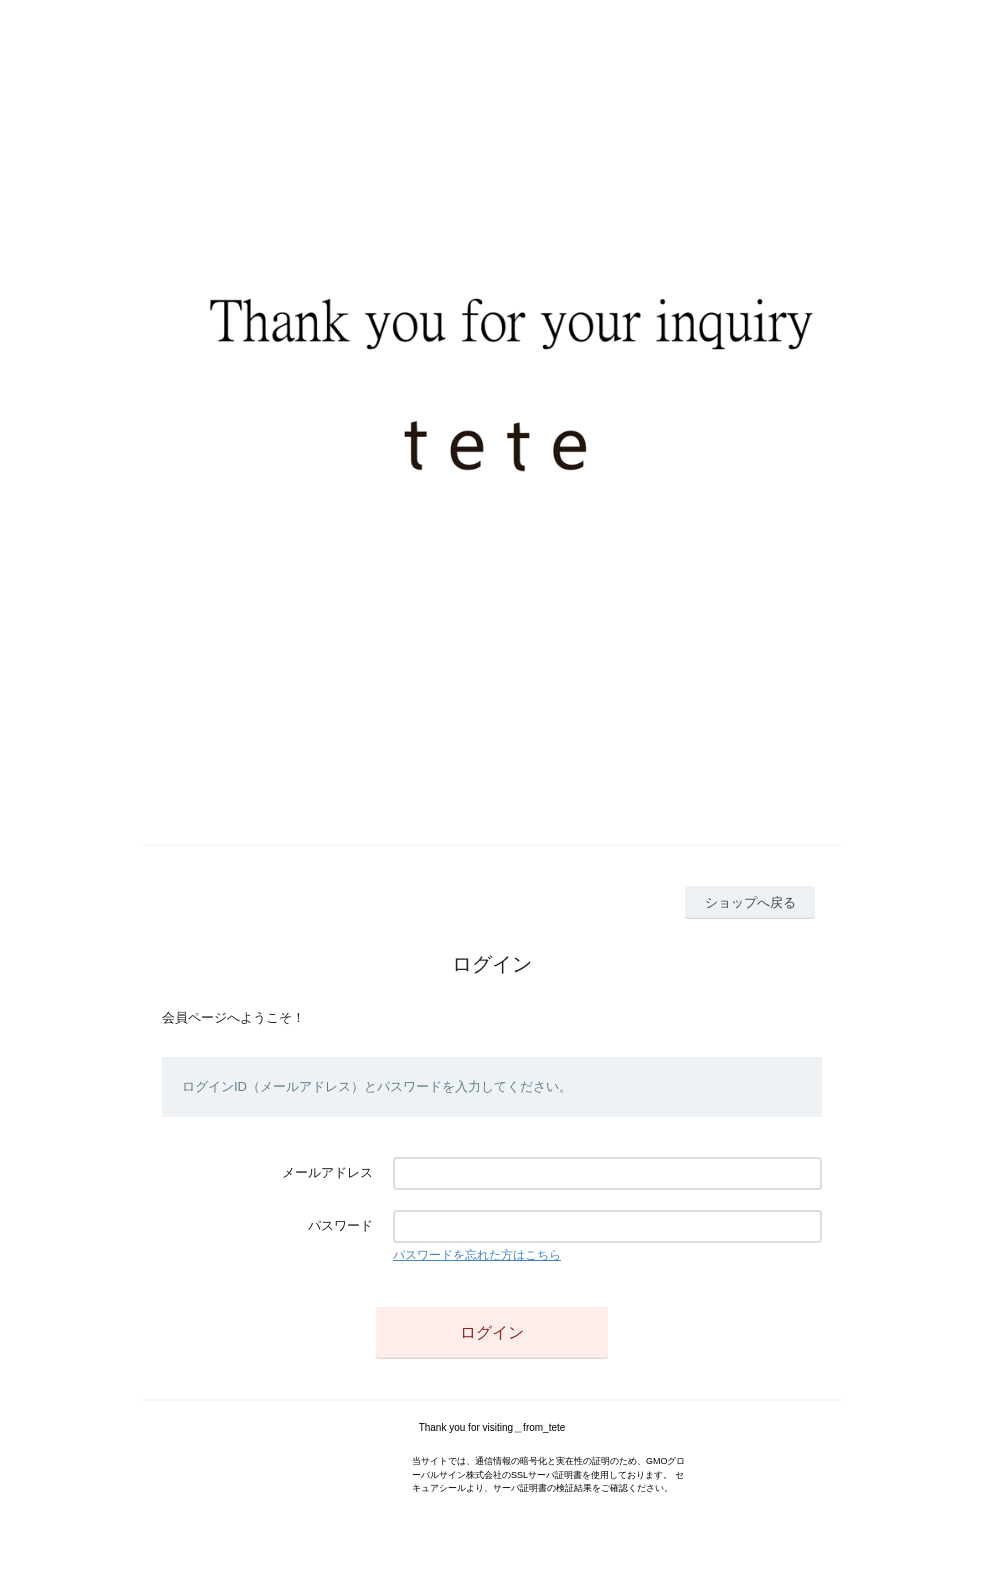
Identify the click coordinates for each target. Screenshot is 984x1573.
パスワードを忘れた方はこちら (477, 1255)
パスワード (340, 1225)
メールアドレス (327, 1172)
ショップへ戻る (750, 902)
